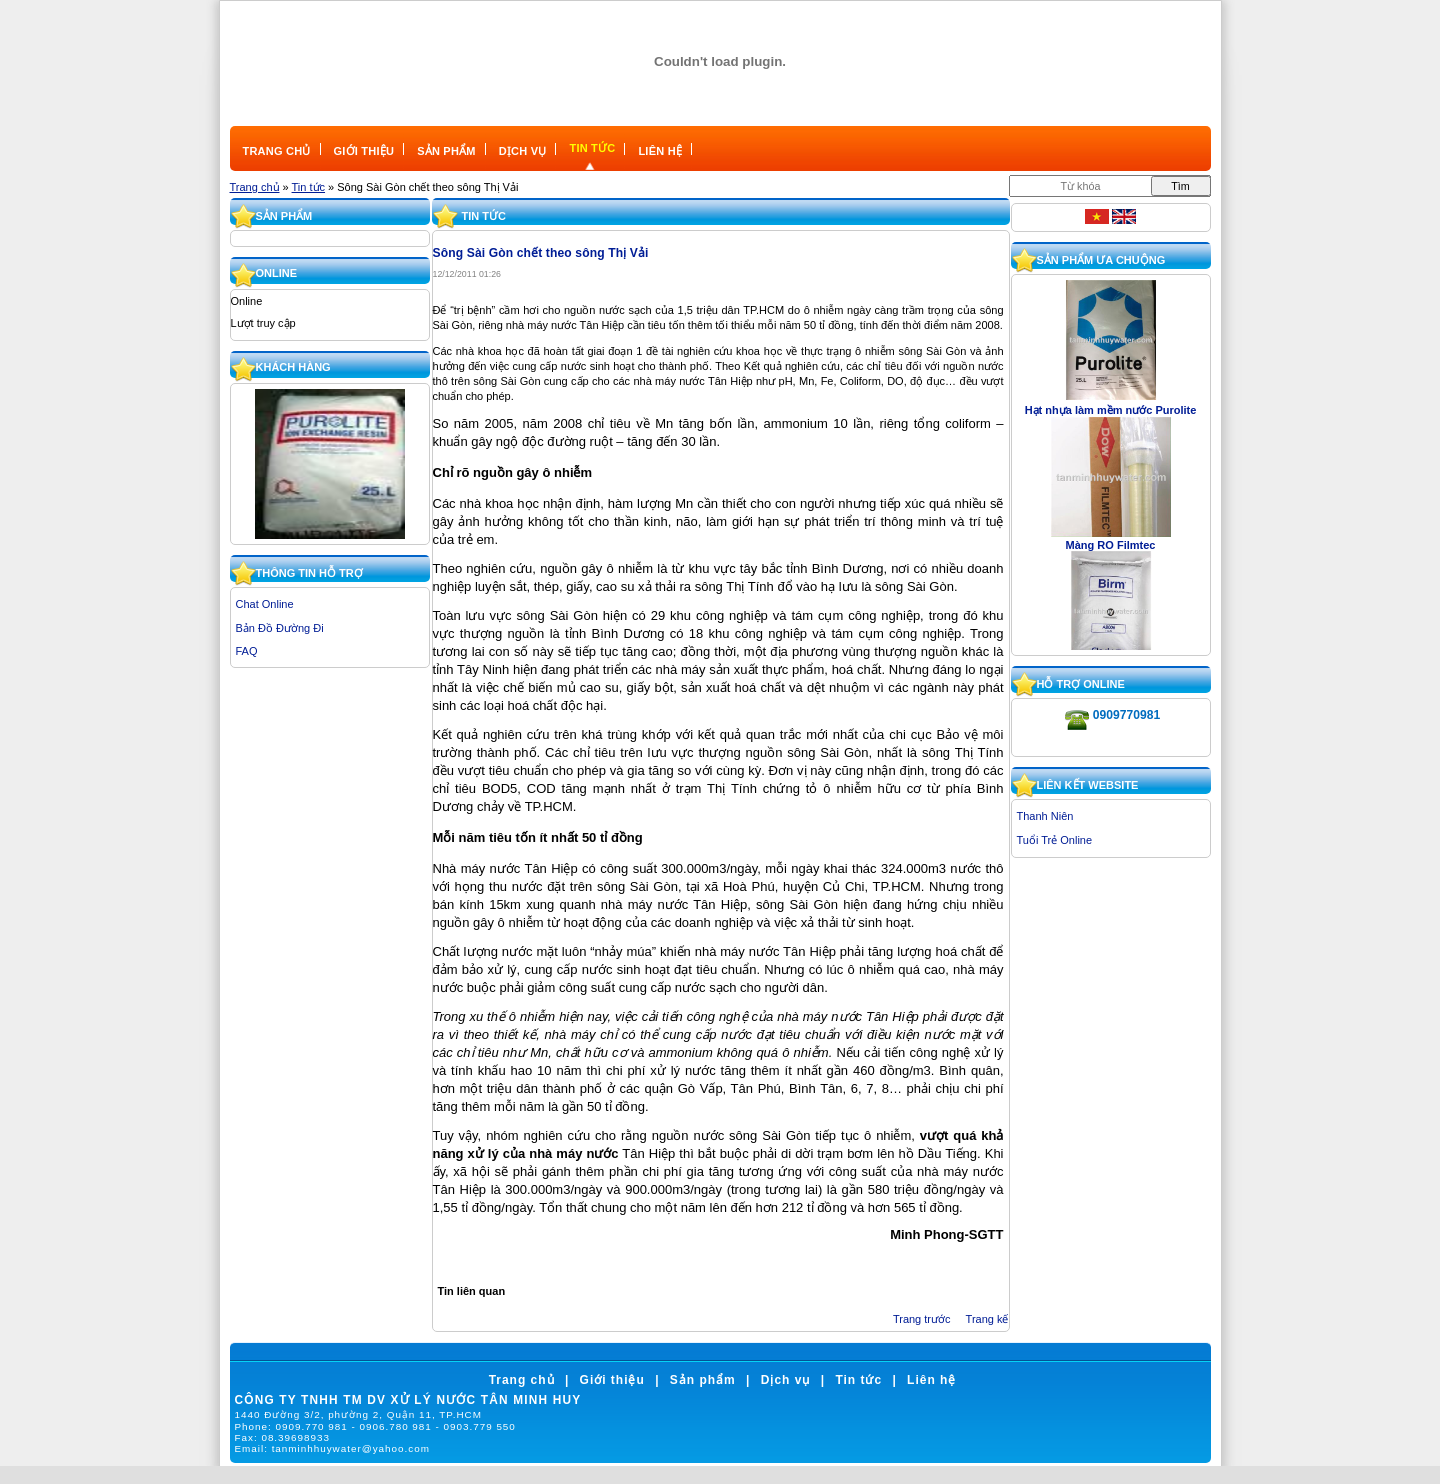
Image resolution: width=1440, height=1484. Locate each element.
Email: (332, 1448)
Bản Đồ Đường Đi (280, 628)
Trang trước (922, 1319)
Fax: (282, 1437)
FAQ (247, 651)
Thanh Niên (1045, 816)
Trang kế (987, 1319)
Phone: (375, 1426)
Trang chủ (255, 187)
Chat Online (265, 604)
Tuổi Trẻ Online (1055, 840)
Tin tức (309, 187)
